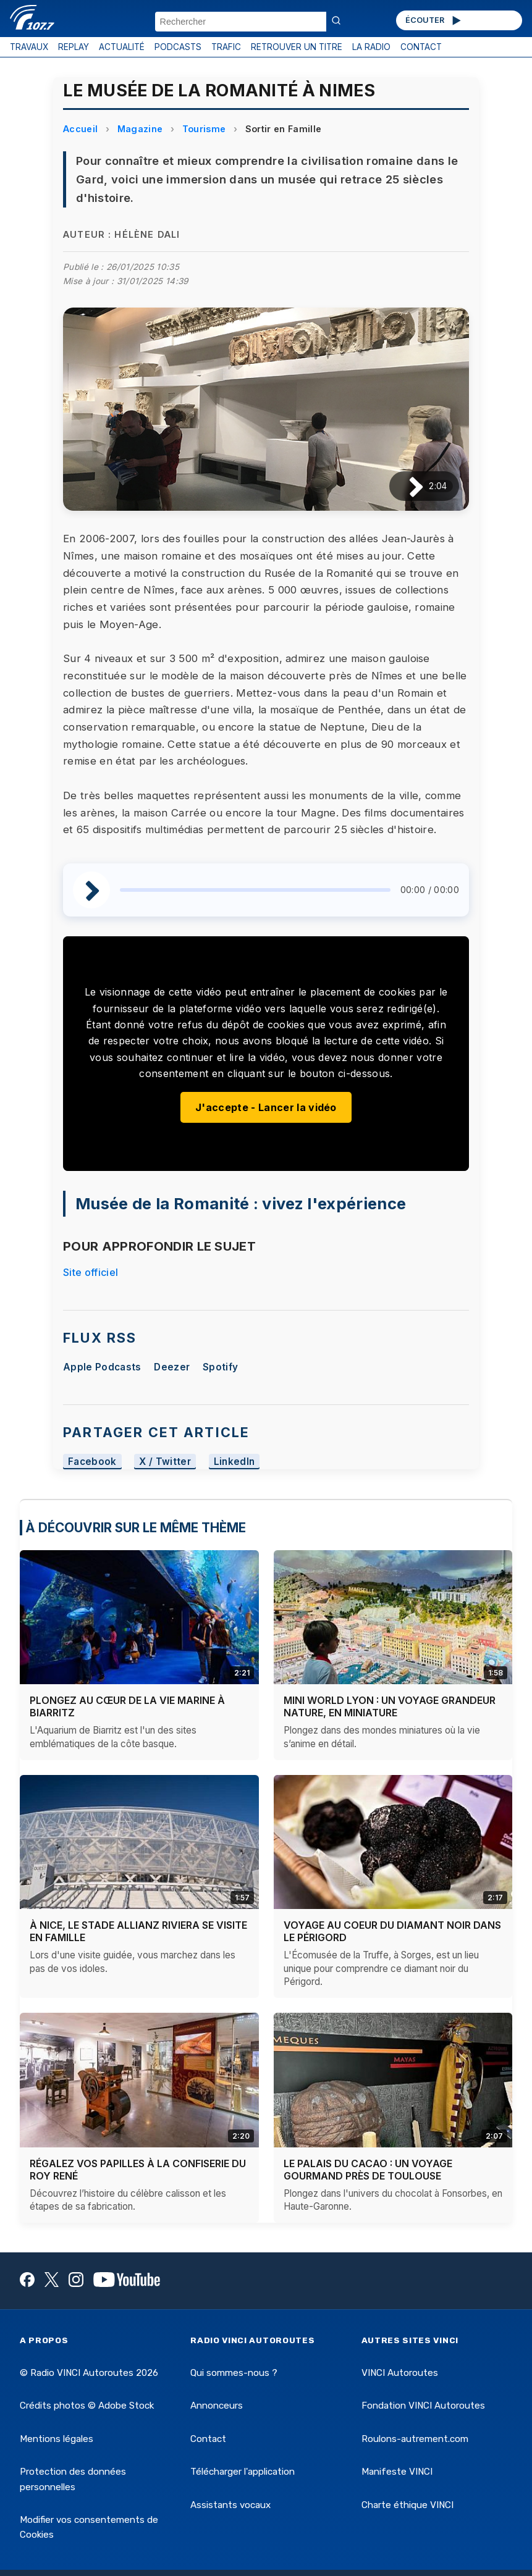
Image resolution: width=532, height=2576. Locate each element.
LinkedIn (234, 1461)
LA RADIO (371, 47)
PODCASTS (177, 47)
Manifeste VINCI (397, 2471)
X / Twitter (165, 1461)
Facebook (92, 1461)
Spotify (220, 1367)
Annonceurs (216, 2405)
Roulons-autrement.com (414, 2438)
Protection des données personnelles (73, 2479)
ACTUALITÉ (122, 47)
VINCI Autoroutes (399, 2372)
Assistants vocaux (230, 2505)
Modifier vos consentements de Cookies (89, 2527)
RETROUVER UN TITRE (296, 47)
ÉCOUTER (434, 20)
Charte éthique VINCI (407, 2505)
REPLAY (73, 47)
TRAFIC (226, 47)
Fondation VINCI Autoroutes (423, 2405)
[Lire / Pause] (406, 486)
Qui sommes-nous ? (233, 2372)
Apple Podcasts (102, 1367)
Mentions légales (56, 2438)
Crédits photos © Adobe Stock (87, 2405)
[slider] (255, 890)
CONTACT (421, 47)
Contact (208, 2438)
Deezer (172, 1367)
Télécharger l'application (242, 2471)
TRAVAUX (29, 47)
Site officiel (90, 1272)
